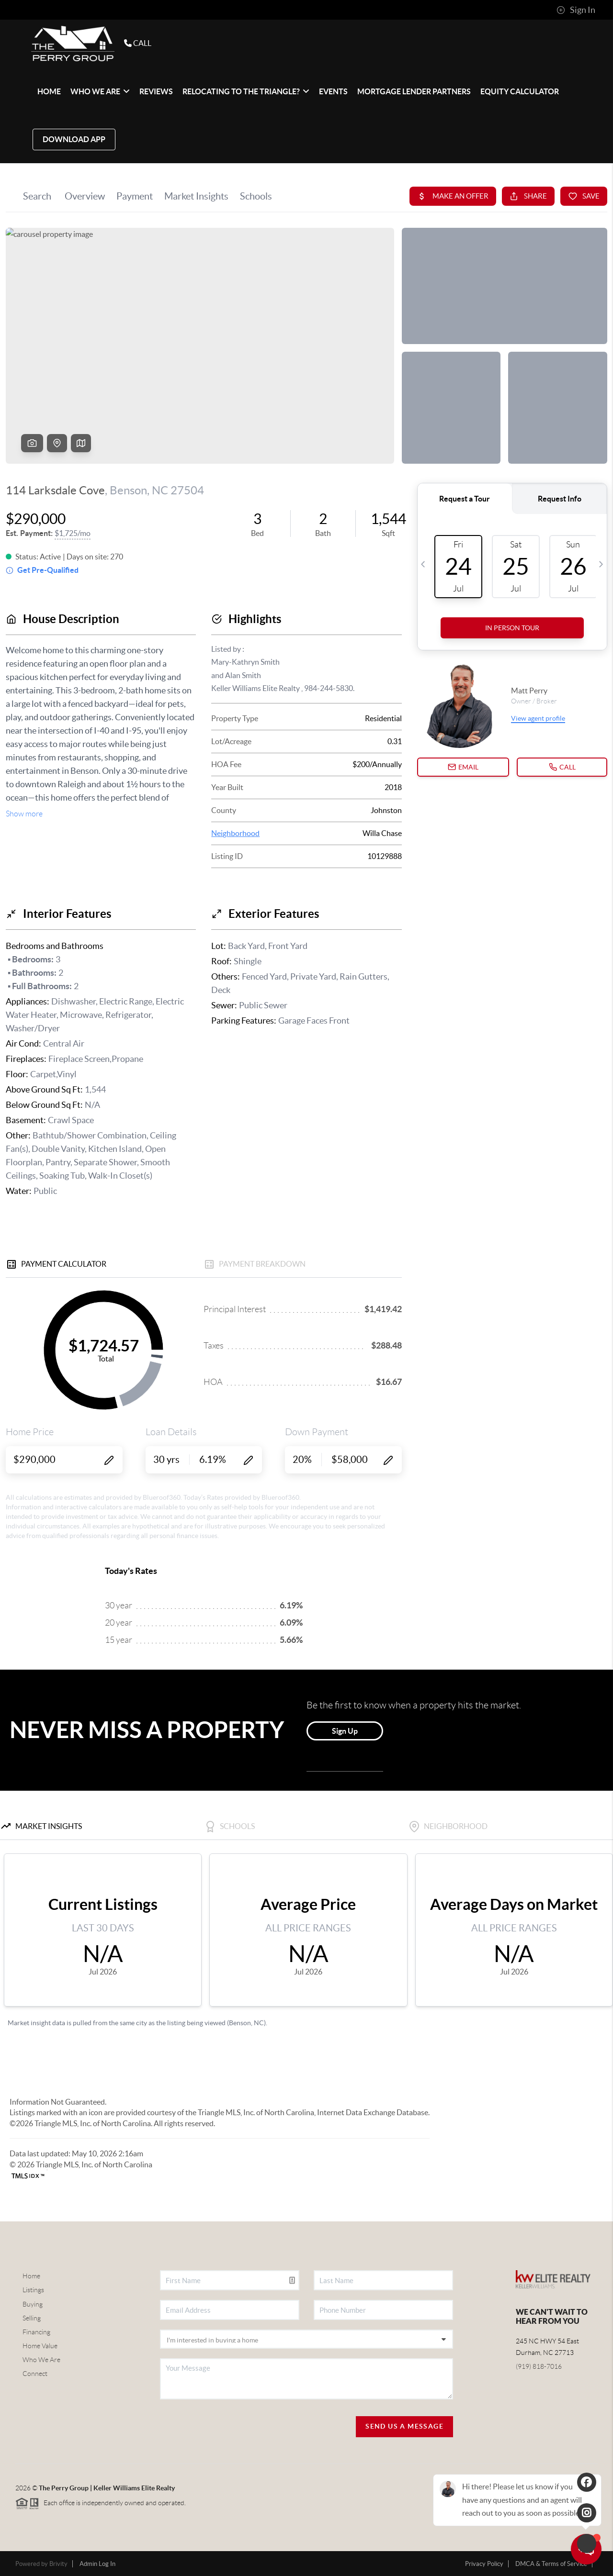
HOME (49, 91)
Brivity (58, 2563)
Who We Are (41, 2360)
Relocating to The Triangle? (245, 91)
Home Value (40, 2346)
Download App (74, 139)
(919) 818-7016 (539, 2366)
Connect (35, 2373)
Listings (33, 2290)
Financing (36, 2332)
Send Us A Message (404, 2426)
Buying (33, 2304)
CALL (129, 43)
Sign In (575, 10)
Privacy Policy (484, 2563)
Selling (32, 2318)
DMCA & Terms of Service (551, 2563)
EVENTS (333, 91)
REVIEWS (156, 91)
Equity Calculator (519, 91)
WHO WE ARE (100, 91)
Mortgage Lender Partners (414, 91)
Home (31, 2276)
